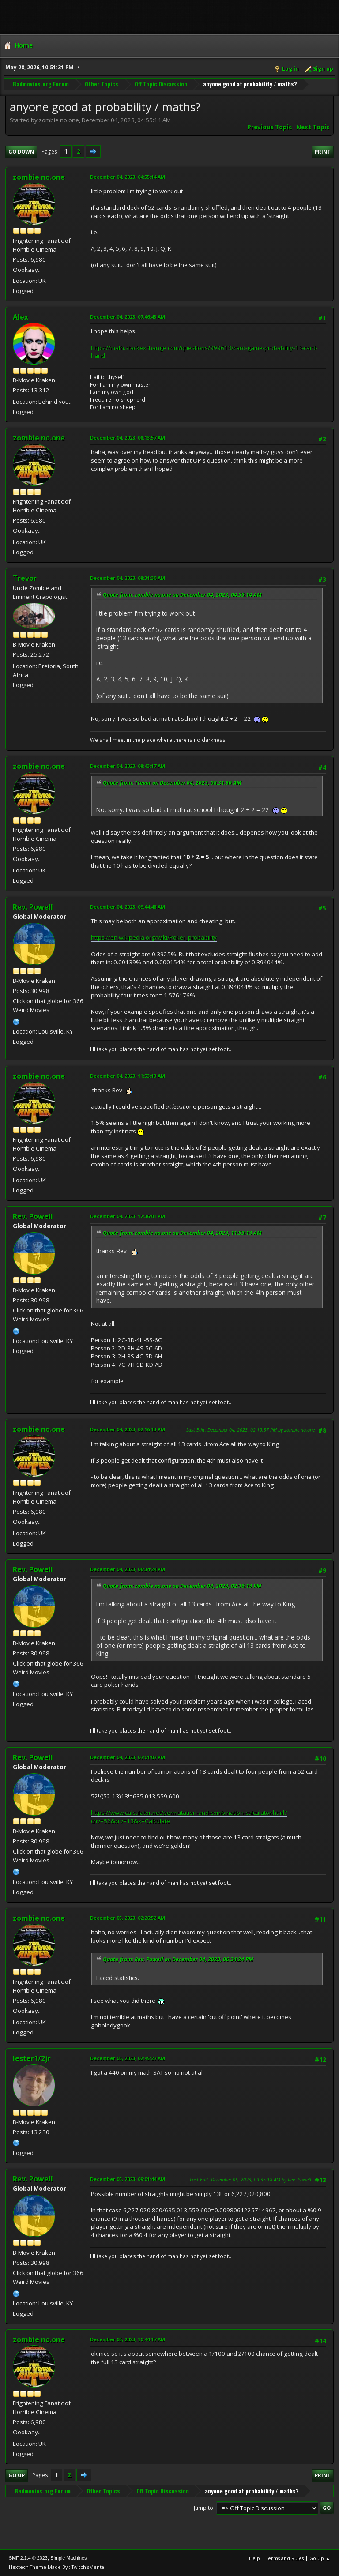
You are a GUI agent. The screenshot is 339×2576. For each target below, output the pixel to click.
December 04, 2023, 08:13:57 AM (127, 437)
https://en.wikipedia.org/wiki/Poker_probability (154, 937)
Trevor (25, 578)
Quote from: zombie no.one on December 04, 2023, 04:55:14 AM (182, 594)
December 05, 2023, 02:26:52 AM (127, 1917)
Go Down (21, 151)
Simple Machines (68, 2558)
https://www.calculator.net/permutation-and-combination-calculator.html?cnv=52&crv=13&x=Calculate (189, 1817)
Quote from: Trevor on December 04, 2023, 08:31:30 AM (172, 782)
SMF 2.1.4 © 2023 (28, 2558)
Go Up (16, 2475)
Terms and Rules (285, 2558)
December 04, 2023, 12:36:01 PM (127, 1216)
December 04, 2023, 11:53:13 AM (127, 1075)
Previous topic (269, 127)
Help (254, 2558)
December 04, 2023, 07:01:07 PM (127, 1757)
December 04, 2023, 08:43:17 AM (127, 766)
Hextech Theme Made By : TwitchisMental (57, 2567)
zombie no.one (39, 177)
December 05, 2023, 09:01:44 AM (127, 2179)
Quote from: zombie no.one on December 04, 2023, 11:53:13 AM (182, 1233)
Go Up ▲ (319, 2558)
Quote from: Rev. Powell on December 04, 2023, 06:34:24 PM (178, 1959)
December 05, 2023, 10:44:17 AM (127, 2339)
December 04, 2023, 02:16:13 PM (127, 1429)
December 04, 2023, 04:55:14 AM (127, 176)
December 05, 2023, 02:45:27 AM (127, 2058)
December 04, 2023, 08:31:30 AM (127, 578)
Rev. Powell (33, 907)
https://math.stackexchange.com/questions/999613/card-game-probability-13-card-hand (204, 352)
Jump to (203, 2508)
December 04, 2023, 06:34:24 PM (127, 1569)
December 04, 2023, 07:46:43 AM (127, 316)
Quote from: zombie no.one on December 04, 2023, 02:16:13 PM (182, 1586)
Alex (20, 317)
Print (323, 151)
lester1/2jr (32, 2058)
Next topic (312, 127)
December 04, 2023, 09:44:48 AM (127, 906)
